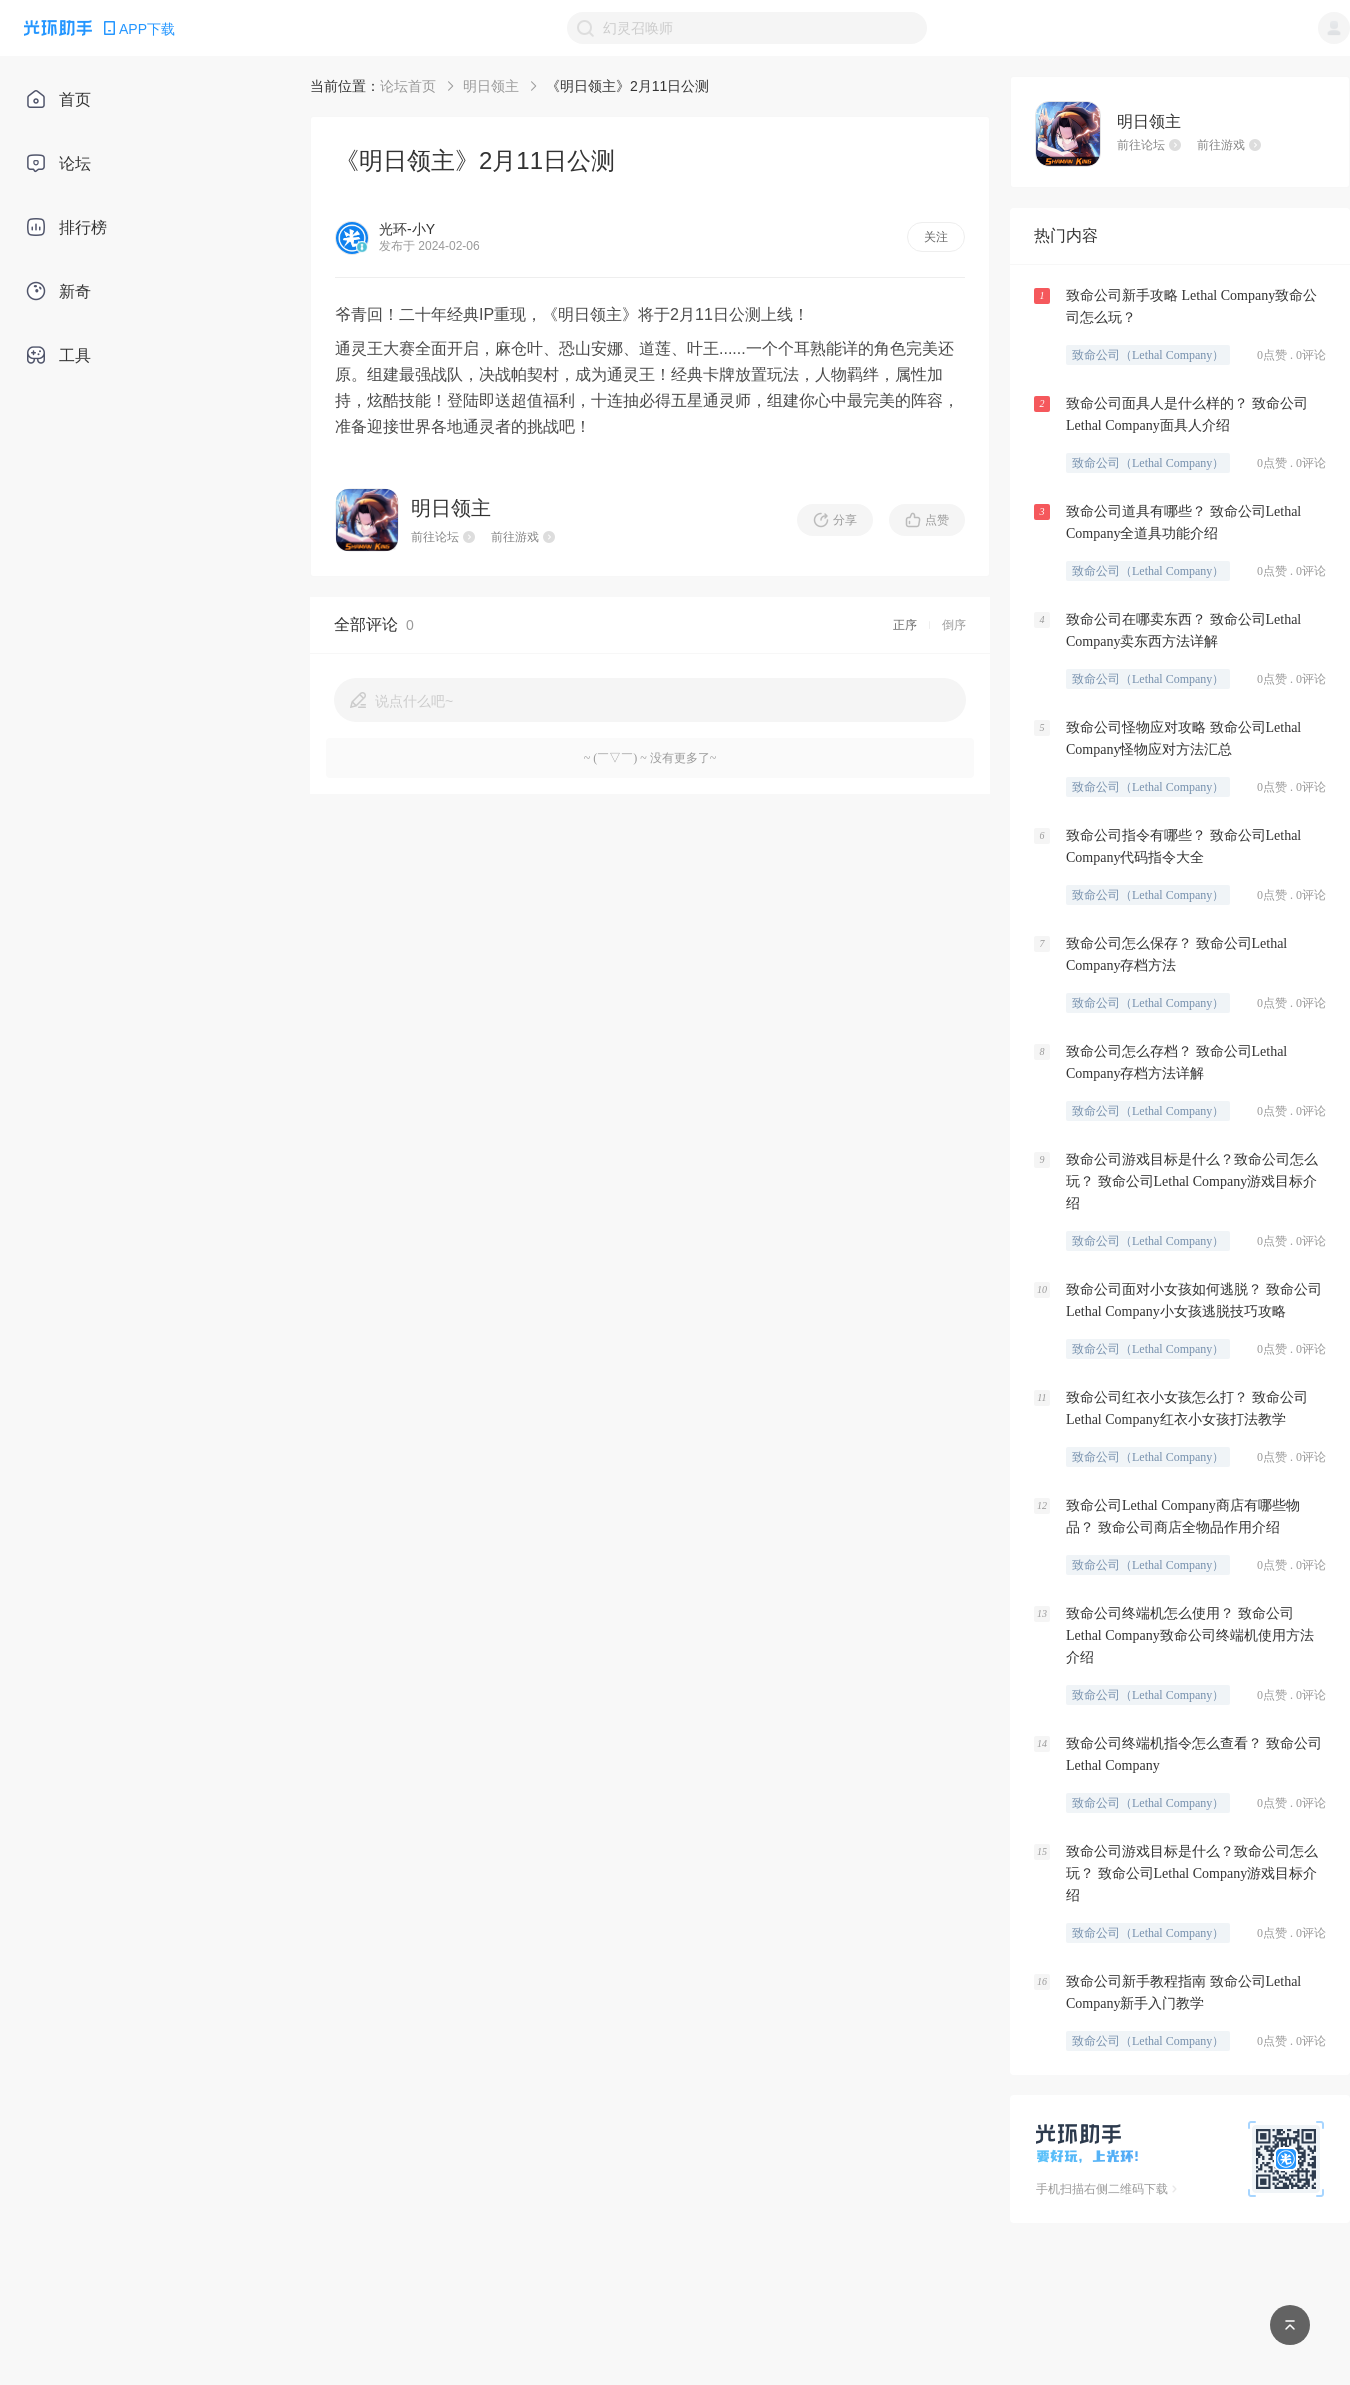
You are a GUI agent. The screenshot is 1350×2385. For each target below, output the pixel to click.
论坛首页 (408, 86)
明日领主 (491, 86)
